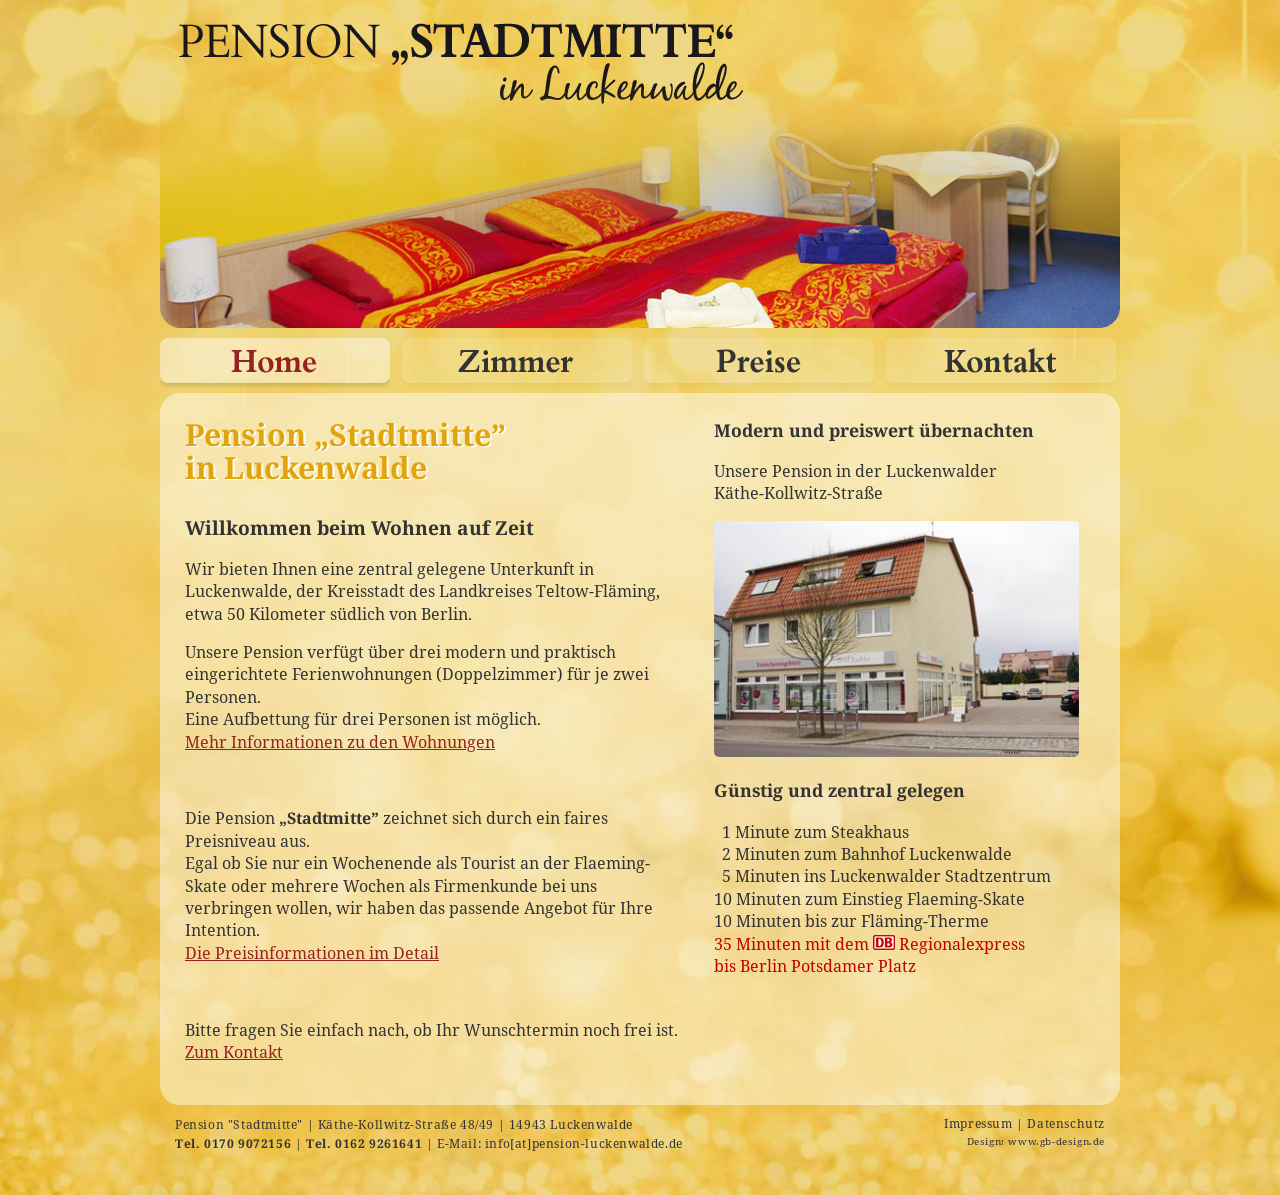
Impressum (978, 1123)
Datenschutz (1066, 1123)
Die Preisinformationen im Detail (312, 953)
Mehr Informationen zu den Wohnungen (340, 742)
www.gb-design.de (1056, 1141)
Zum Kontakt (234, 1052)
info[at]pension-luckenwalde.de (584, 1143)
